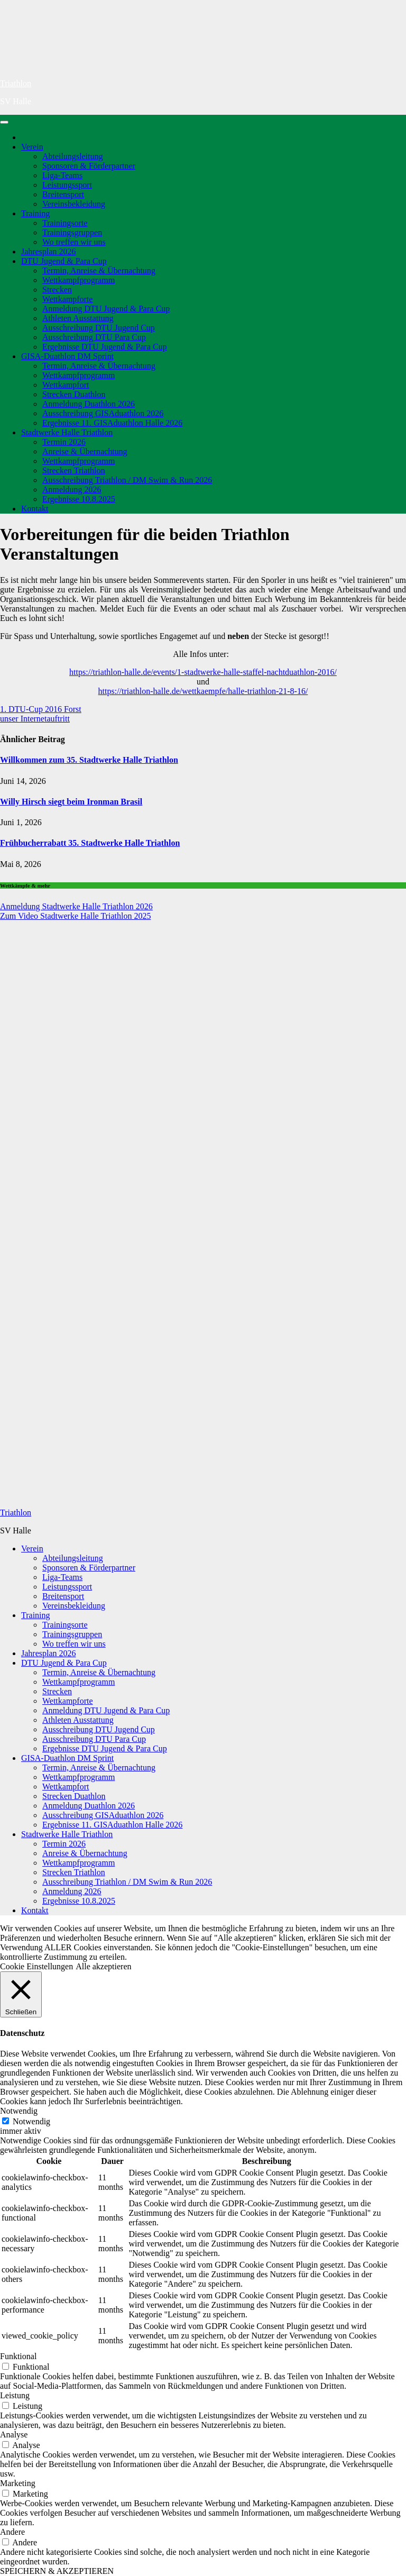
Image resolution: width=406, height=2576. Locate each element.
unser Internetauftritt (35, 718)
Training (35, 213)
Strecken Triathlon (73, 470)
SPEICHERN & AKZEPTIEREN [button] (57, 2570)
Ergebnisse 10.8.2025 (78, 499)
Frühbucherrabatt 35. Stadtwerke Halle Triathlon (90, 842)
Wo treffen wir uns (74, 241)
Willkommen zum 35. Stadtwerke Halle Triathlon (89, 759)
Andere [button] (12, 2531)
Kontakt (35, 508)
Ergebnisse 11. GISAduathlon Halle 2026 (112, 422)
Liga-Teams (62, 175)
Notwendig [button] (19, 2110)
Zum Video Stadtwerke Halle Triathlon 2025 (75, 915)
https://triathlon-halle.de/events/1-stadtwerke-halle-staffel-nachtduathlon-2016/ (203, 672)
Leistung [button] (15, 2395)
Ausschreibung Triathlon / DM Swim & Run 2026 (127, 480)
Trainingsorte (65, 222)
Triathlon (15, 83)
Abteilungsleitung (72, 156)
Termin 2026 (64, 441)
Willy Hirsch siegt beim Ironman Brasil (71, 801)
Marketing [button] (17, 2483)
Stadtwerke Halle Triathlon (67, 432)
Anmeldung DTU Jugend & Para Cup (106, 308)
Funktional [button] (18, 2356)
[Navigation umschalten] (4, 122)
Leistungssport (67, 184)
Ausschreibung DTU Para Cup (94, 337)
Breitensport (63, 194)
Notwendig (31, 2121)
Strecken (57, 289)
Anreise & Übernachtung (84, 451)
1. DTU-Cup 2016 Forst (40, 709)
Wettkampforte (67, 299)
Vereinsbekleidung (73, 203)
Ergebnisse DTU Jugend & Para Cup (104, 346)
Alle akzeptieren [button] (103, 1966)
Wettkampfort (65, 384)
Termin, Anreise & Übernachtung (98, 270)
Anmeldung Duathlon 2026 (88, 403)
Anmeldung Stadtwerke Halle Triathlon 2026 (76, 906)
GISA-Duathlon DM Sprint (67, 356)
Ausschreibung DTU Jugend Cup (98, 327)
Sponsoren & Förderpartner (88, 165)
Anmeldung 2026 (72, 489)
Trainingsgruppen (72, 232)
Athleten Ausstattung (78, 318)
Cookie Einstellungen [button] (36, 1966)
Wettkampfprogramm (78, 280)
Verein (32, 146)
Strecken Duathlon (74, 394)
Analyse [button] (13, 2434)
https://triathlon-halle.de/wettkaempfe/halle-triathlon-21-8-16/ (203, 691)
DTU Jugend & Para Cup (64, 261)
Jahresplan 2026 (48, 251)
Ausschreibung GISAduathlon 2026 (102, 413)
